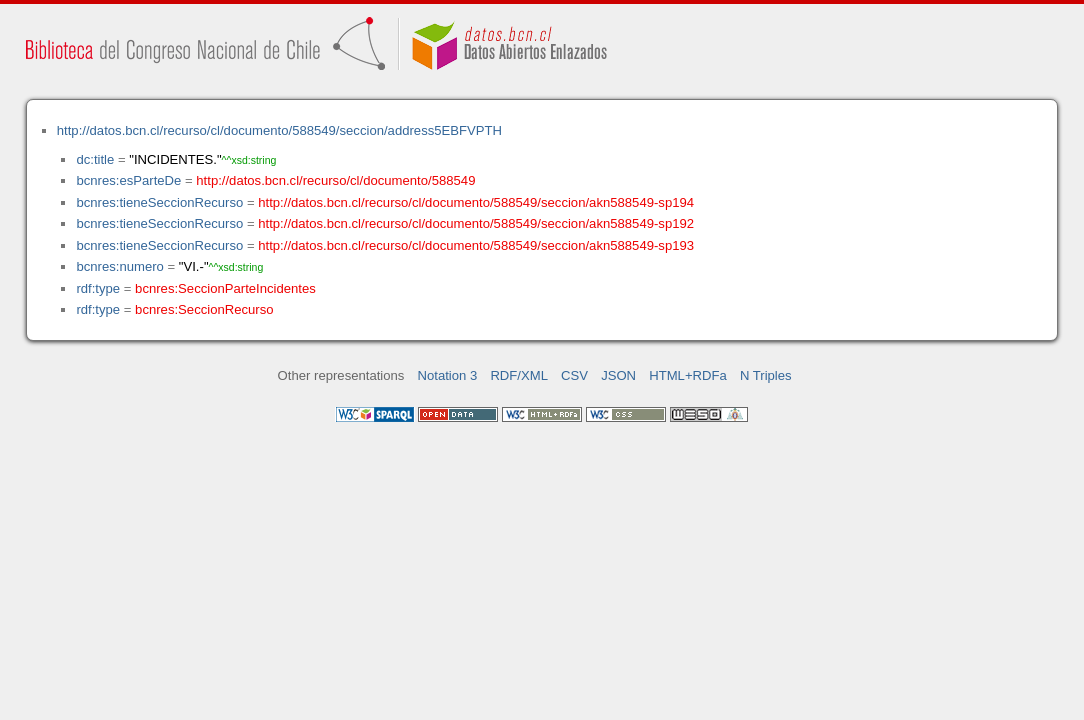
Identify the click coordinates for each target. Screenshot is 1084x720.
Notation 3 (448, 375)
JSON (618, 375)
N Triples (766, 375)
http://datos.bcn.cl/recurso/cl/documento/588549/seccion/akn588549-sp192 (476, 223)
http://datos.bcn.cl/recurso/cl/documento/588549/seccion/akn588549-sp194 (476, 202)
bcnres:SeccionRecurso (204, 309)
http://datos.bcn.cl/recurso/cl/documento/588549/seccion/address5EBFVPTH (279, 130)
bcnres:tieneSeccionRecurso (159, 202)
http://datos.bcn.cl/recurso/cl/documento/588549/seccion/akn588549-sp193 (476, 245)
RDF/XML (519, 375)
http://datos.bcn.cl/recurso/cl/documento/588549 (335, 180)
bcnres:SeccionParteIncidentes (225, 288)
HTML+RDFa (688, 375)
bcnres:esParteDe (128, 180)
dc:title (95, 159)
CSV (574, 375)
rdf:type (98, 288)
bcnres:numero (119, 266)
